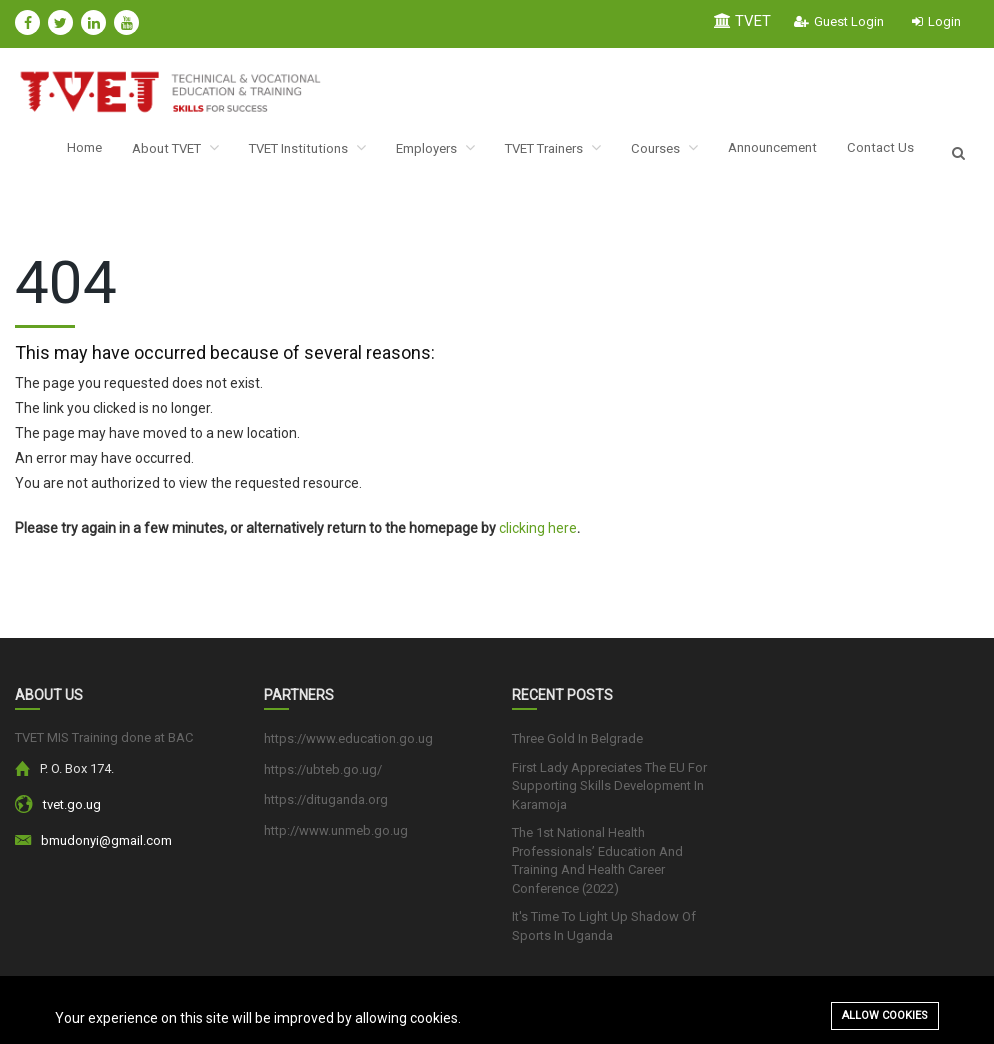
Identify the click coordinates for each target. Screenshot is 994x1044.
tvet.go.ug (72, 812)
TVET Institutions (286, 152)
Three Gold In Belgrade (577, 746)
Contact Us (895, 153)
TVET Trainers (548, 152)
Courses (667, 152)
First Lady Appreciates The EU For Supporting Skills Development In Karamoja (609, 793)
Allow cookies (885, 1015)
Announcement (781, 153)
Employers (421, 152)
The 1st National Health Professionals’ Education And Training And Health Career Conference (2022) (597, 868)
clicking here (538, 536)
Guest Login (839, 21)
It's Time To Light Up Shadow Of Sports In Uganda (604, 934)
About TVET (145, 152)
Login (936, 21)
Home (49, 153)
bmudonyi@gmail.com (106, 848)
